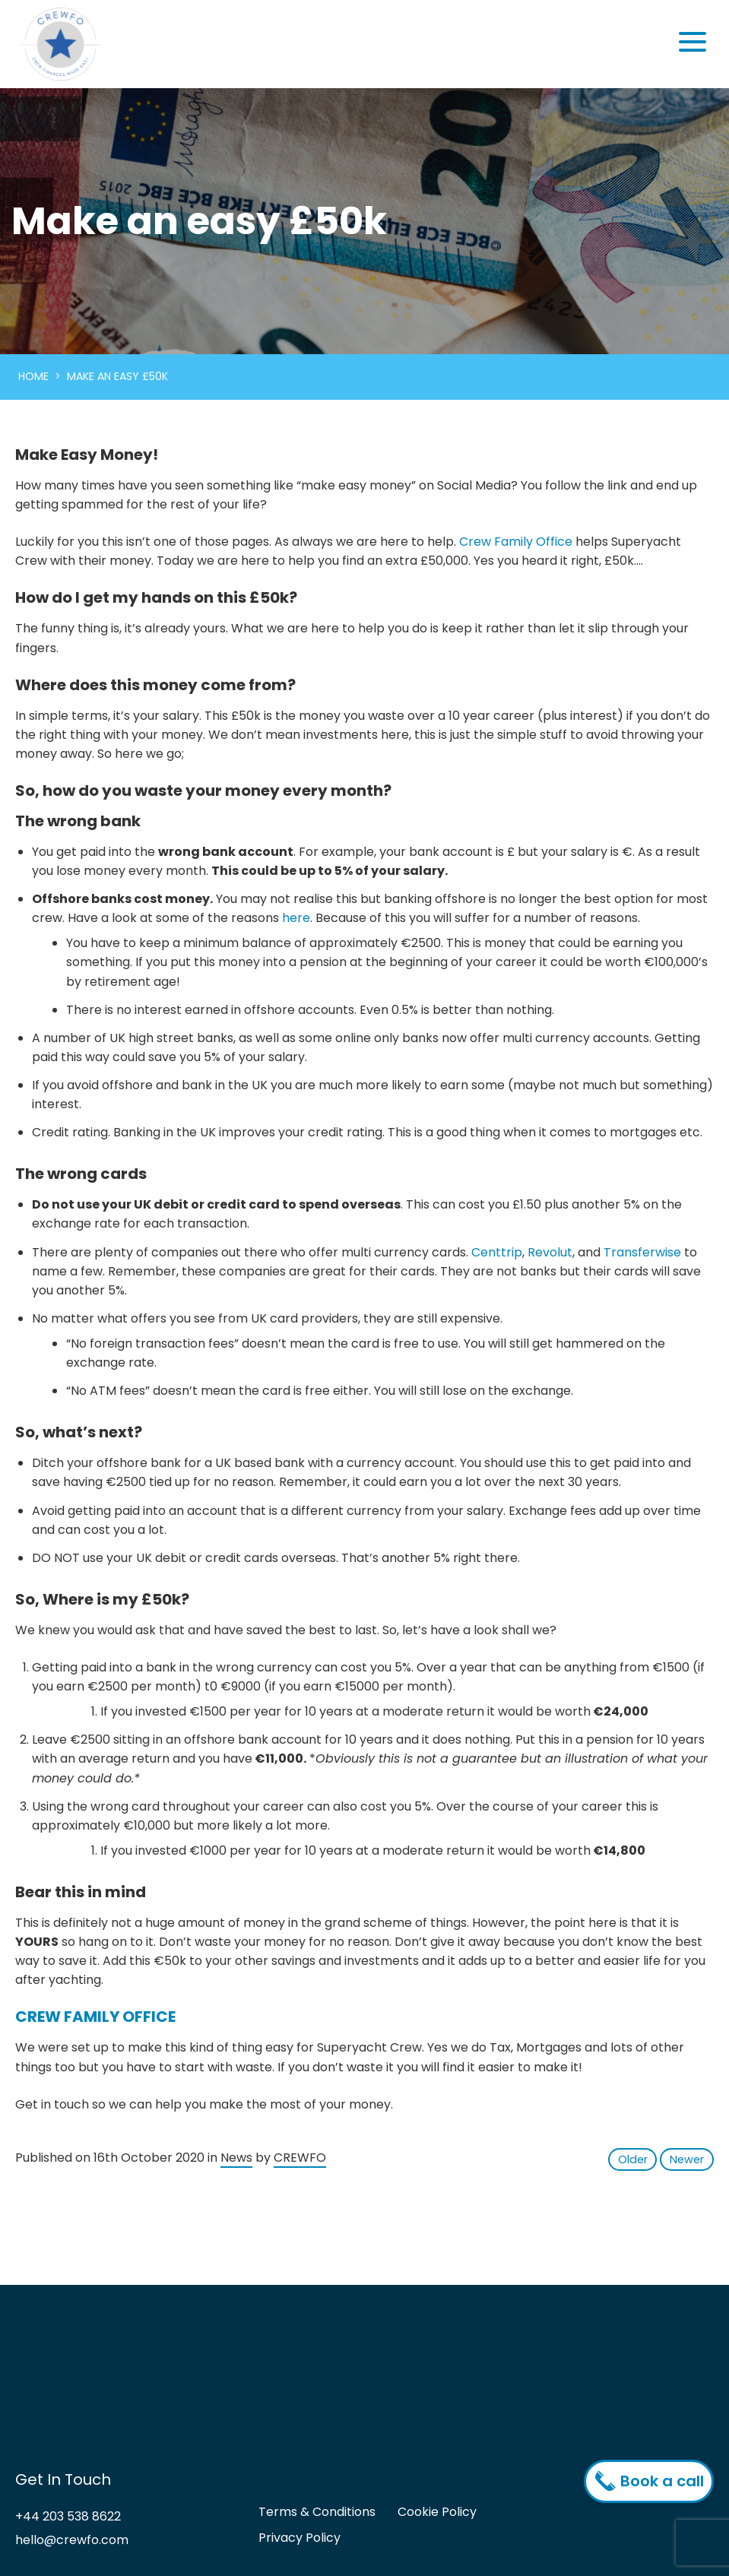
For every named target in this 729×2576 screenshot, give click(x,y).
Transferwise (642, 1252)
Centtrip (496, 1252)
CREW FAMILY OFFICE (95, 2016)
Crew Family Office (515, 541)
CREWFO (300, 2157)
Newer (687, 2159)
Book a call (652, 2481)
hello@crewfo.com (71, 2540)
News (236, 2157)
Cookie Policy (437, 2512)
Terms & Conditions (317, 2512)
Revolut (550, 1252)
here (296, 918)
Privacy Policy (299, 2537)
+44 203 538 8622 (68, 2517)
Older (633, 2159)
